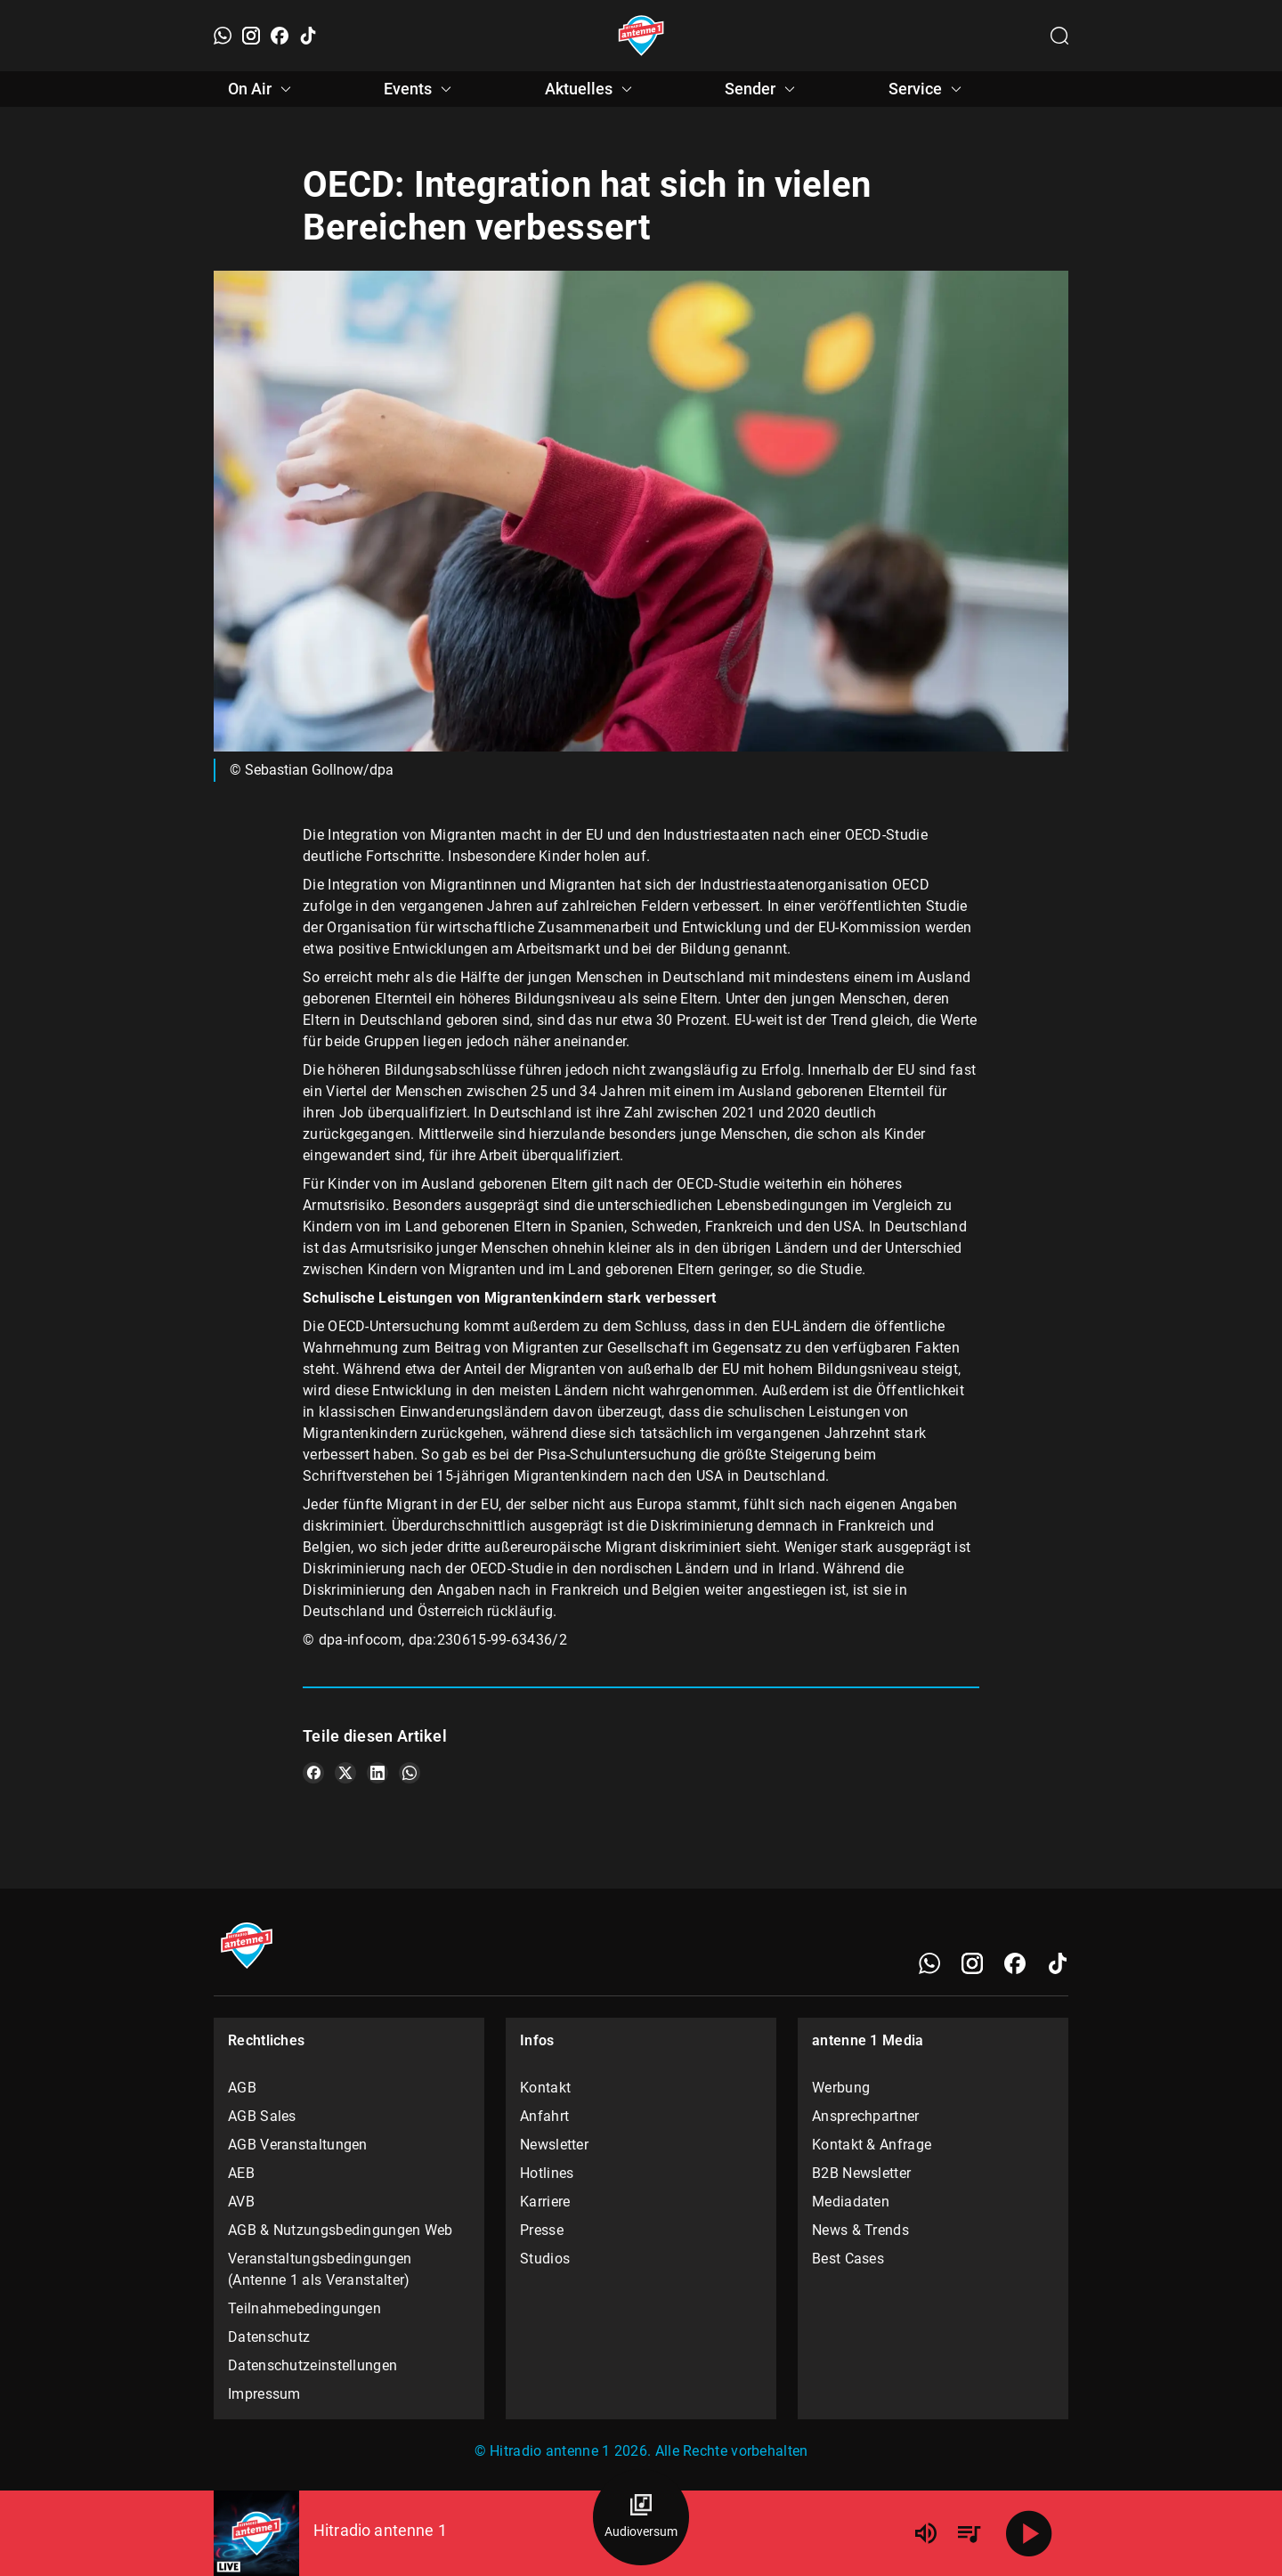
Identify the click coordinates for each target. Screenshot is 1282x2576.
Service (927, 89)
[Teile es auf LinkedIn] (377, 1773)
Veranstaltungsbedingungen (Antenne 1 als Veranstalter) (320, 2269)
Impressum (264, 2393)
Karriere (545, 2201)
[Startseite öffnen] (641, 36)
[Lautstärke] (926, 2533)
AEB (241, 2173)
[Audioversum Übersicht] (641, 2517)
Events (420, 89)
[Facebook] (279, 36)
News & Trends (860, 2230)
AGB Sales (262, 2116)
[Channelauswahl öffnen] (1059, 35)
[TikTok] (308, 36)
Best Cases (848, 2258)
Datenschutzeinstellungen (312, 2365)
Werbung (841, 2087)
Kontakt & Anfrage (871, 2144)
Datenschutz (269, 2336)
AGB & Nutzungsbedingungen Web (340, 2230)
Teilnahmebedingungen (304, 2308)
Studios (545, 2258)
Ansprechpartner (866, 2116)
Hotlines (546, 2173)
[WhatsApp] (222, 36)
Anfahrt (544, 2116)
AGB (242, 2087)
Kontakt (545, 2087)
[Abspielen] (1029, 2533)
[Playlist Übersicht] (968, 2533)
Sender (762, 89)
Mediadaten (850, 2201)
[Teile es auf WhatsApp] (409, 1773)
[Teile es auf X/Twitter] (345, 1773)
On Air (262, 89)
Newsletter (554, 2144)
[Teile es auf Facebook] (313, 1773)
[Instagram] (251, 36)
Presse (542, 2230)
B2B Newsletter (861, 2173)
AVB (241, 2201)
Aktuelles (591, 89)
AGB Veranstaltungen (298, 2144)
